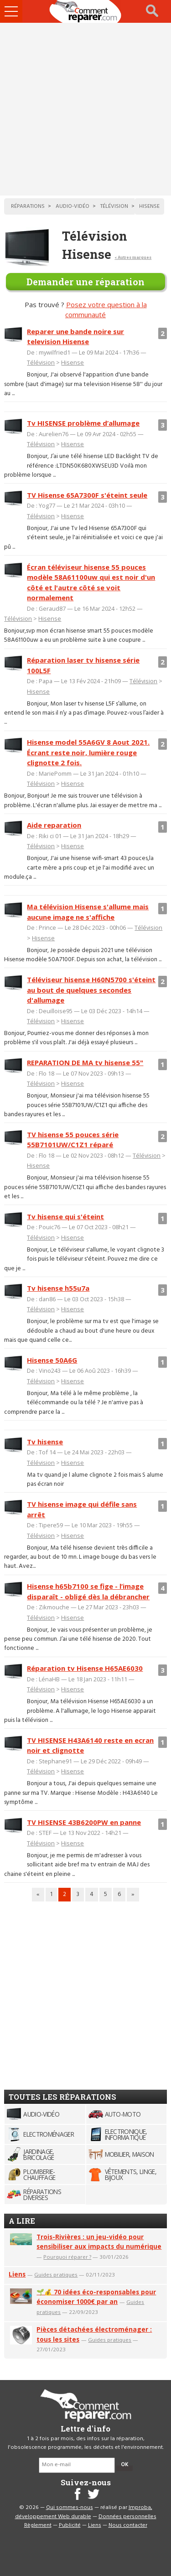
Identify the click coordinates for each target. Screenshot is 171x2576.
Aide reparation (54, 824)
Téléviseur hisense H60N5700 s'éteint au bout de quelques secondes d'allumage (91, 990)
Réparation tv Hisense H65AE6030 (85, 1668)
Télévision (41, 362)
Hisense (72, 362)
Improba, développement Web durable (83, 2512)
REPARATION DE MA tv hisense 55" (85, 1062)
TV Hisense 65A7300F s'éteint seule (87, 495)
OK (124, 2464)
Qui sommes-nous (69, 2507)
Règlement (38, 2525)
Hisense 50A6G (52, 1360)
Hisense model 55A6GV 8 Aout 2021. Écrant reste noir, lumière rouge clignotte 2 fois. (88, 752)
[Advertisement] (85, 109)
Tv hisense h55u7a (58, 1288)
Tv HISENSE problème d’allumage (83, 423)
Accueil (85, 11)
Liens (17, 2274)
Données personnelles (127, 2516)
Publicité (70, 2525)
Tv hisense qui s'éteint (65, 1216)
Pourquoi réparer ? (67, 2256)
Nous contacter (128, 2525)
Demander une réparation (85, 282)
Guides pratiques (56, 2274)
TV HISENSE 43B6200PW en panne (84, 1822)
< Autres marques (132, 257)
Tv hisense (45, 1441)
